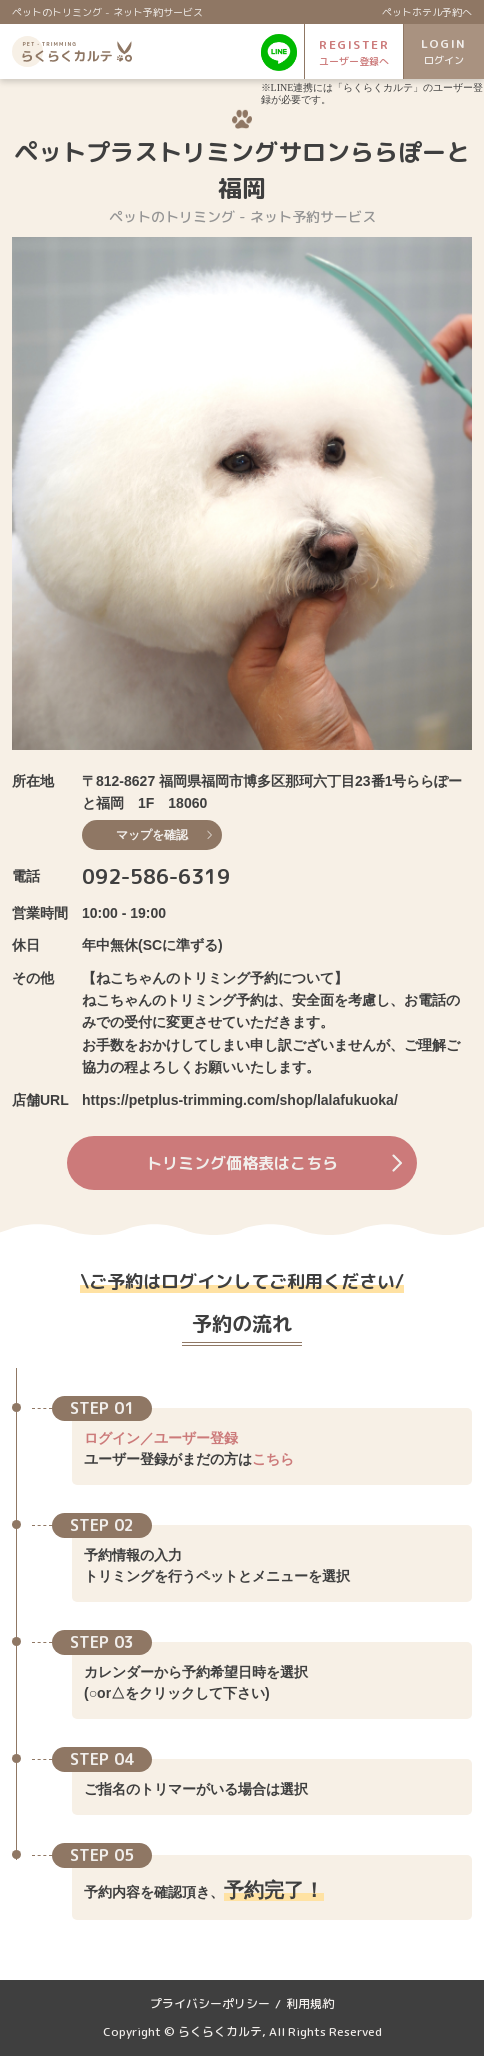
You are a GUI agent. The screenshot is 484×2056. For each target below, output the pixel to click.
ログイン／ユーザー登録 (161, 1438)
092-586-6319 (156, 876)
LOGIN (444, 51)
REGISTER (354, 52)
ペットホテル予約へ (427, 12)
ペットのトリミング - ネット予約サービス (107, 12)
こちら (273, 1459)
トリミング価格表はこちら (274, 1163)
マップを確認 (164, 835)
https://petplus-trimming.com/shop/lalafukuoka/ (240, 1100)
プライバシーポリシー (210, 2003)
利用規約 (310, 2003)
